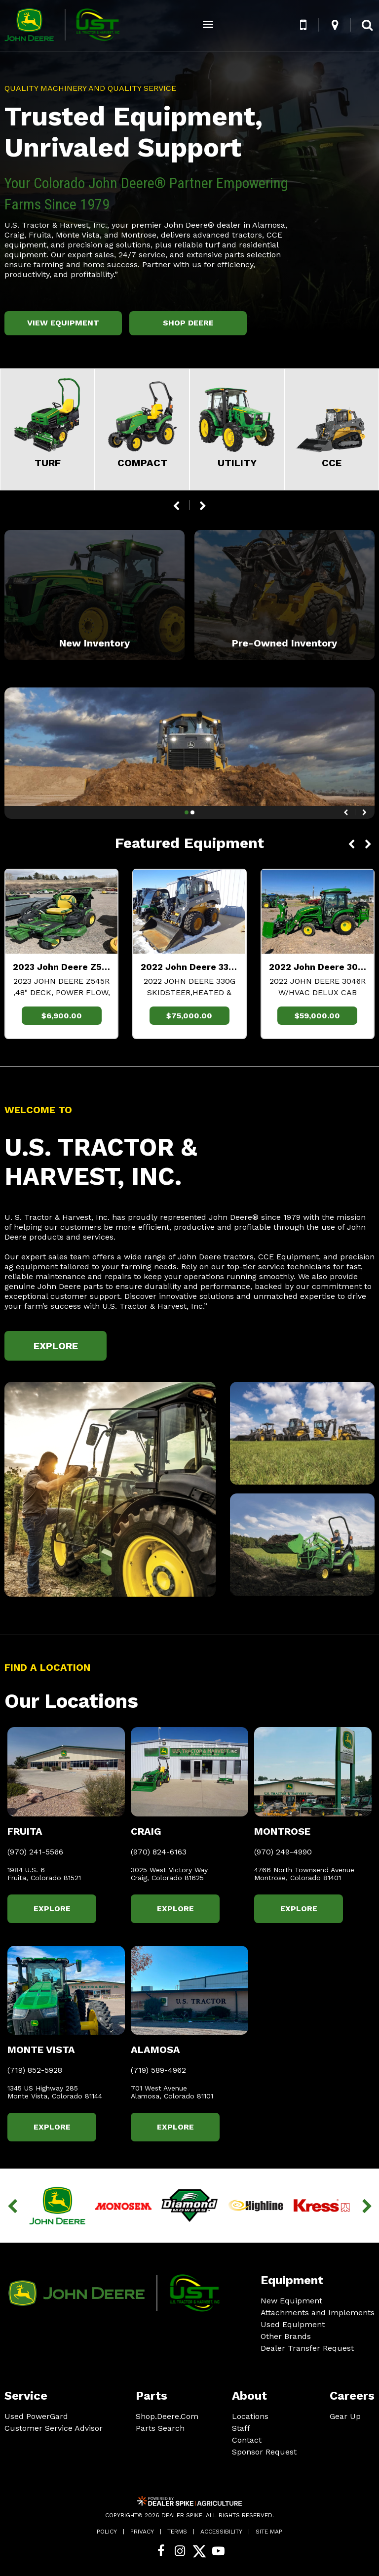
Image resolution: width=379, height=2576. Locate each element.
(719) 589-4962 (158, 2070)
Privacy (142, 2531)
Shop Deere (188, 322)
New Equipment (291, 2300)
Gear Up (345, 2416)
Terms (177, 2531)
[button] (303, 24)
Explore (56, 1346)
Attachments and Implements (318, 2312)
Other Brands (286, 2336)
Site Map (269, 2531)
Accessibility (221, 2531)
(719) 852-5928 (34, 2070)
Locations (250, 2416)
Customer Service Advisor (53, 2428)
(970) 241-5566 (35, 1852)
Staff (241, 2428)
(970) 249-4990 (283, 1852)
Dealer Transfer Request (307, 2348)
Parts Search (160, 2428)
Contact (247, 2440)
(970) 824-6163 (159, 1852)
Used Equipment (293, 2324)
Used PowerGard (36, 2416)
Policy (107, 2531)
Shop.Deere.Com (167, 2416)
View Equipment (63, 322)
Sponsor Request (264, 2451)
